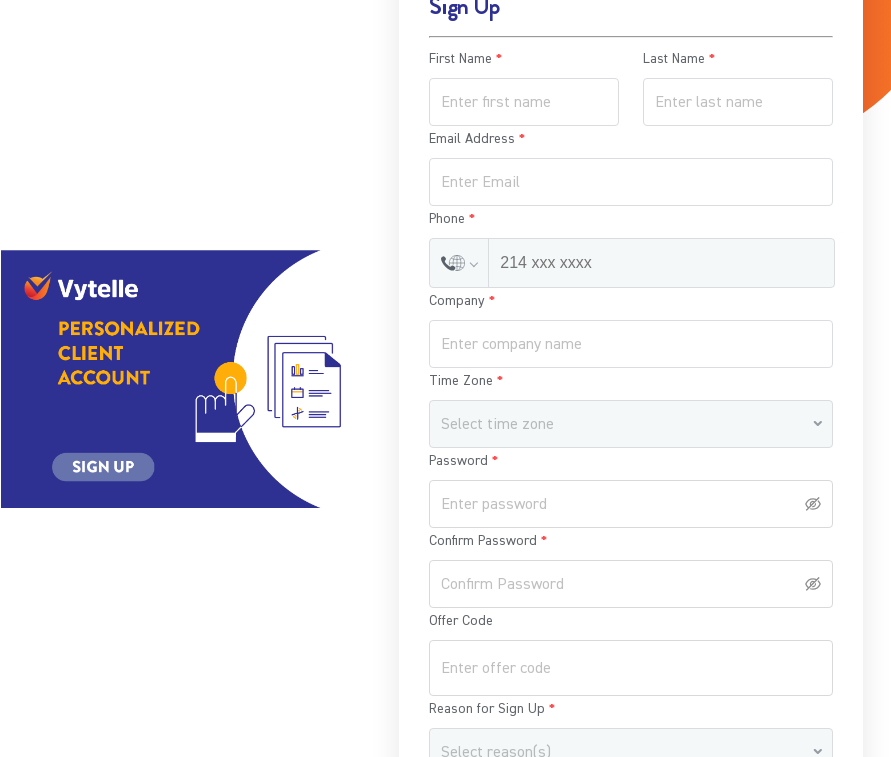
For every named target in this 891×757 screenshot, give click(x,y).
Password (458, 461)
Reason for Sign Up (487, 709)
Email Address (472, 139)
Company (457, 301)
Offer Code (461, 621)
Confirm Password (483, 541)
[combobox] (624, 425)
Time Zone (461, 381)
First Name (460, 59)
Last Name (674, 59)
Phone (447, 219)
